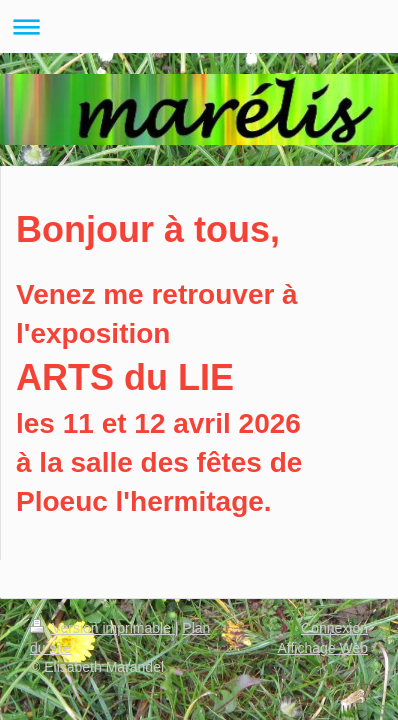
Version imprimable (102, 628)
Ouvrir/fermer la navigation (199, 26)
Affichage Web (322, 648)
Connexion (334, 628)
